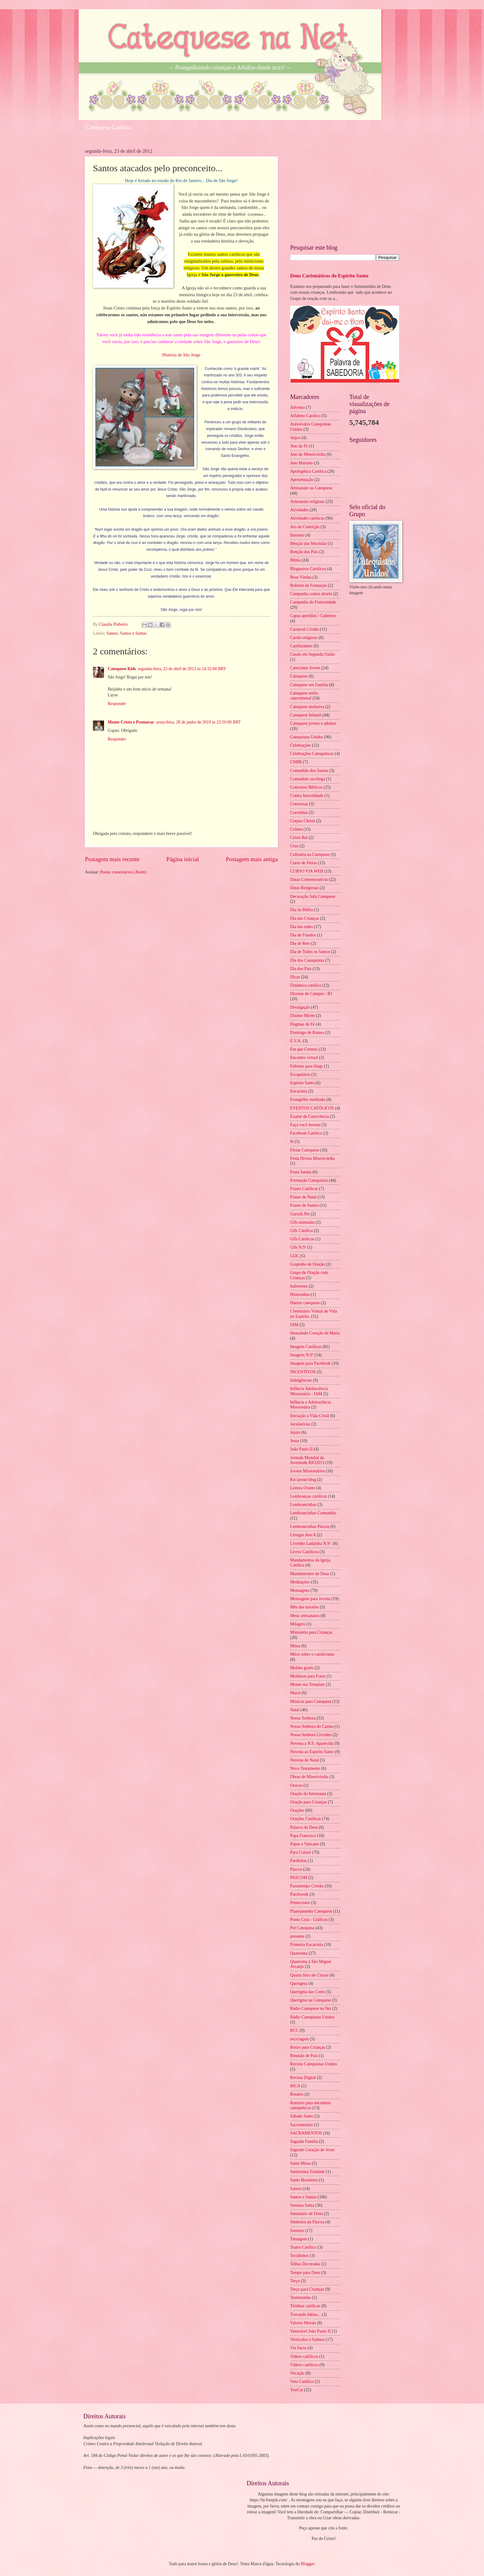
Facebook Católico (306, 1133)
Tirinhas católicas (305, 2306)
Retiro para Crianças (307, 2047)
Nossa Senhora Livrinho (311, 1734)
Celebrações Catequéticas (312, 753)
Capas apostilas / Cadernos (313, 615)
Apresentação (301, 479)
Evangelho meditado (307, 1099)
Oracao (296, 1785)
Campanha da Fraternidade (313, 602)
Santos (112, 633)
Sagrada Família (304, 2141)
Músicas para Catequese (310, 1701)
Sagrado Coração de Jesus (312, 2149)
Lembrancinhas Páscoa (309, 1526)
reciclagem (299, 2039)
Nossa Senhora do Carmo (312, 1726)
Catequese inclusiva (307, 706)
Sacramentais (301, 2124)
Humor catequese (305, 1302)
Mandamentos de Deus (309, 1573)
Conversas (299, 804)
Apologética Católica (308, 471)
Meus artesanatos (304, 1615)
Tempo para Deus (305, 2272)
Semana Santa (302, 2205)
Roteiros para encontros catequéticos (310, 2105)
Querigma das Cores (307, 1991)
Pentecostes (300, 1902)
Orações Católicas (305, 1818)
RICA (295, 2086)
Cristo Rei (298, 837)
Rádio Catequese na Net (310, 2008)
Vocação (297, 2373)
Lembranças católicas (308, 1496)
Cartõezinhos (301, 646)
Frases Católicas (304, 1188)
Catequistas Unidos (306, 737)
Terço (295, 2281)
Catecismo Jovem (305, 668)
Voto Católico (302, 2381)
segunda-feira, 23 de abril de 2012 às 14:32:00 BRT (182, 668)
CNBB (296, 762)
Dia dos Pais (300, 968)
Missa (295, 1646)
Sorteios (297, 2230)
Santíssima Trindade (307, 2171)
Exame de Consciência (309, 1116)
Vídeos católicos (304, 2364)
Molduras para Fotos (307, 1676)
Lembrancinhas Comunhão (313, 1513)
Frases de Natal (303, 1197)
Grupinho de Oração (307, 1264)
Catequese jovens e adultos (313, 723)
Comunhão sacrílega (307, 779)
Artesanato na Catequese (311, 488)
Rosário (296, 2094)
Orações (297, 1810)
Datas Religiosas (304, 888)
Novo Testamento (305, 1768)
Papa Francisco (303, 1835)
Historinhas (300, 1294)
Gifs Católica (301, 1230)
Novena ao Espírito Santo (312, 1751)
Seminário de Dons (306, 2213)
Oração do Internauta (308, 1793)
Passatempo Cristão (306, 1886)
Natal (294, 1709)
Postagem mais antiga (252, 859)
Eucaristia (298, 1091)
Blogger (307, 2563)
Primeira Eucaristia (306, 1944)
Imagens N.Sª (301, 1355)
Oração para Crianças (308, 1802)
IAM (294, 1324)
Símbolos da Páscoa (307, 2222)
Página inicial (182, 859)
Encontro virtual (304, 1057)
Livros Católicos (304, 1551)
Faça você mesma (305, 1124)
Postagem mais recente (112, 859)
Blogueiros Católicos (308, 568)
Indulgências (301, 1380)
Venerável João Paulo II (310, 2331)
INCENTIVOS (303, 1372)
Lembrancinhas (303, 1504)
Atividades (299, 510)
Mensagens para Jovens (310, 1598)
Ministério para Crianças (311, 1632)
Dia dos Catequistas (307, 960)
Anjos (295, 437)
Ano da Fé (299, 446)
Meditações (300, 1582)
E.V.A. (296, 1041)
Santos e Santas (133, 633)
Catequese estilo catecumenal (304, 696)
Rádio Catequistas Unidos (312, 2017)
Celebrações (300, 745)
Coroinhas (299, 812)
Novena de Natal (304, 1760)
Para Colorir (300, 1852)
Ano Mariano (301, 463)
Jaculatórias (300, 1424)
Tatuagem (298, 2239)
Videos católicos (304, 2356)
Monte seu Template (307, 1684)
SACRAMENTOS (306, 2133)
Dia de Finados (303, 935)
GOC (294, 1256)
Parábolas (298, 1860)
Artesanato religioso (307, 501)
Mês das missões (304, 1607)
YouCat (296, 2389)
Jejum (295, 1432)
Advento (297, 407)
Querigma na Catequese (310, 2000)
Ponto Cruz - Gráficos (309, 1919)
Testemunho (300, 2297)
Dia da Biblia (301, 909)
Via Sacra (298, 2348)
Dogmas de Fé (302, 1024)
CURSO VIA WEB (306, 871)
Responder (117, 703)
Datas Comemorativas (309, 879)
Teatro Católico (303, 2247)
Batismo (297, 535)
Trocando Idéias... (305, 2314)
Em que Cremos (304, 1049)
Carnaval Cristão (304, 629)
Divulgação (300, 1007)
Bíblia (295, 560)
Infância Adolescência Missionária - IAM (309, 1391)
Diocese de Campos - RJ (311, 993)
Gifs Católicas (302, 1239)
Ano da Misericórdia (307, 454)
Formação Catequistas (309, 1180)
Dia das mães (301, 926)
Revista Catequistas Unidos (313, 2064)
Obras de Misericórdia (309, 1776)
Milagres (297, 1624)
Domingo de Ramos (307, 1032)
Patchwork (299, 1894)
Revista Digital (303, 2077)
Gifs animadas (302, 1222)
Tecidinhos (299, 2255)
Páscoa (296, 1869)
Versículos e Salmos (307, 2339)
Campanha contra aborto (311, 593)
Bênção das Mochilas (308, 543)
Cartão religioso (304, 637)
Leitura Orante (302, 1488)
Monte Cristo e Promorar (131, 722)
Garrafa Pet (300, 1214)
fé (292, 1141)
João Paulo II (301, 1449)
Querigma (298, 1983)
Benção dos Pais (304, 552)
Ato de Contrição (304, 527)
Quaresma (298, 1953)
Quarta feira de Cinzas (309, 1975)
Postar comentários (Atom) (123, 872)
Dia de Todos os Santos (310, 951)
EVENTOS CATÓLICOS (312, 1108)
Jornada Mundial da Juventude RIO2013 (307, 1460)
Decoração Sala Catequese (312, 896)
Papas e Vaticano (304, 1844)
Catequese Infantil (305, 715)
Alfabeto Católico (305, 415)
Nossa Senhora (302, 1718)
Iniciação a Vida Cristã (309, 1415)
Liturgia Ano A (303, 1535)
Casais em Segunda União (312, 654)
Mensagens (299, 1590)
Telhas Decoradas (305, 2264)
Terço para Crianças (307, 2289)
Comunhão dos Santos (309, 770)
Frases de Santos (304, 1205)
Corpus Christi (302, 821)
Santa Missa (300, 2163)
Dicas (295, 977)
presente (297, 1936)
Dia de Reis (300, 943)
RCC (294, 2030)
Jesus (294, 1440)
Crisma (296, 829)
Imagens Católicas (306, 1346)
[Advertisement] (344, 191)
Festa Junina (300, 1172)
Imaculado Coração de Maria (315, 1333)
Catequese (299, 676)
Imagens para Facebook (310, 1363)
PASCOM (298, 1877)
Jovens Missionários (307, 1471)
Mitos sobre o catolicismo (312, 1654)
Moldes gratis (302, 1667)
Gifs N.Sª (298, 1247)
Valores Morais (303, 2323)
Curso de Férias (303, 863)
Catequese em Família (309, 684)
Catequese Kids (122, 668)
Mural (295, 1692)
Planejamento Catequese (311, 1911)
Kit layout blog (303, 1479)
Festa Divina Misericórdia (312, 1158)
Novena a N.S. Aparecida (311, 1743)
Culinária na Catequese (310, 854)
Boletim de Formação (308, 585)
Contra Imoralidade (306, 795)
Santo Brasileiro (304, 2180)
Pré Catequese (302, 1928)
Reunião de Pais (304, 2055)
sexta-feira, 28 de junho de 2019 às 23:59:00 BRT (198, 722)
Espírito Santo (302, 1083)
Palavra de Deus (304, 1827)
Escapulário (300, 1074)
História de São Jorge (181, 354)
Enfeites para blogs (306, 1066)
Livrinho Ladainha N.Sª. (311, 1543)
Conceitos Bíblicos (306, 787)
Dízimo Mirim (302, 1015)
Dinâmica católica (305, 985)
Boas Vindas (300, 577)
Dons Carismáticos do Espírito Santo (329, 275)
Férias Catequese (304, 1150)
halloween (299, 1286)
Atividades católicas (307, 518)
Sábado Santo (302, 2116)
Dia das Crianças (304, 918)
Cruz (294, 846)
